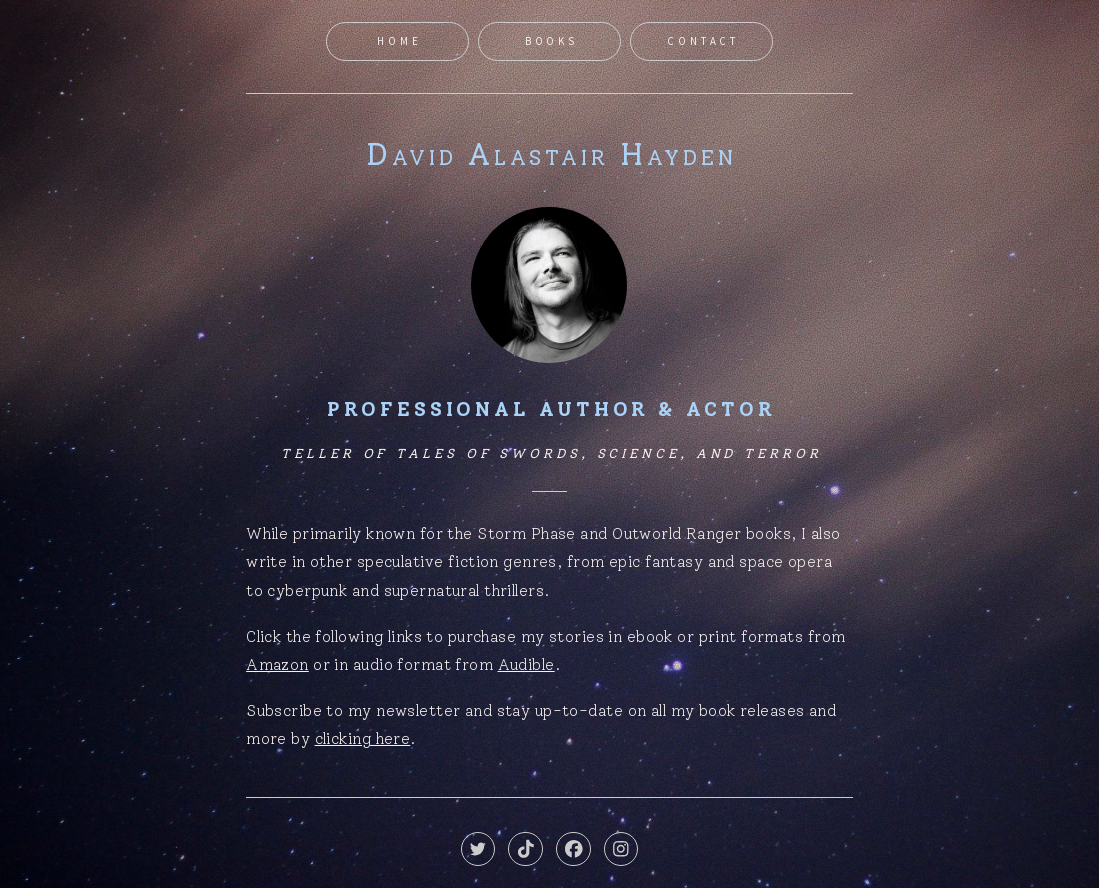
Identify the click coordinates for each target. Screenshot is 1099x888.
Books (552, 41)
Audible (526, 665)
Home (399, 41)
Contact (703, 41)
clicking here (363, 739)
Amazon (277, 665)
